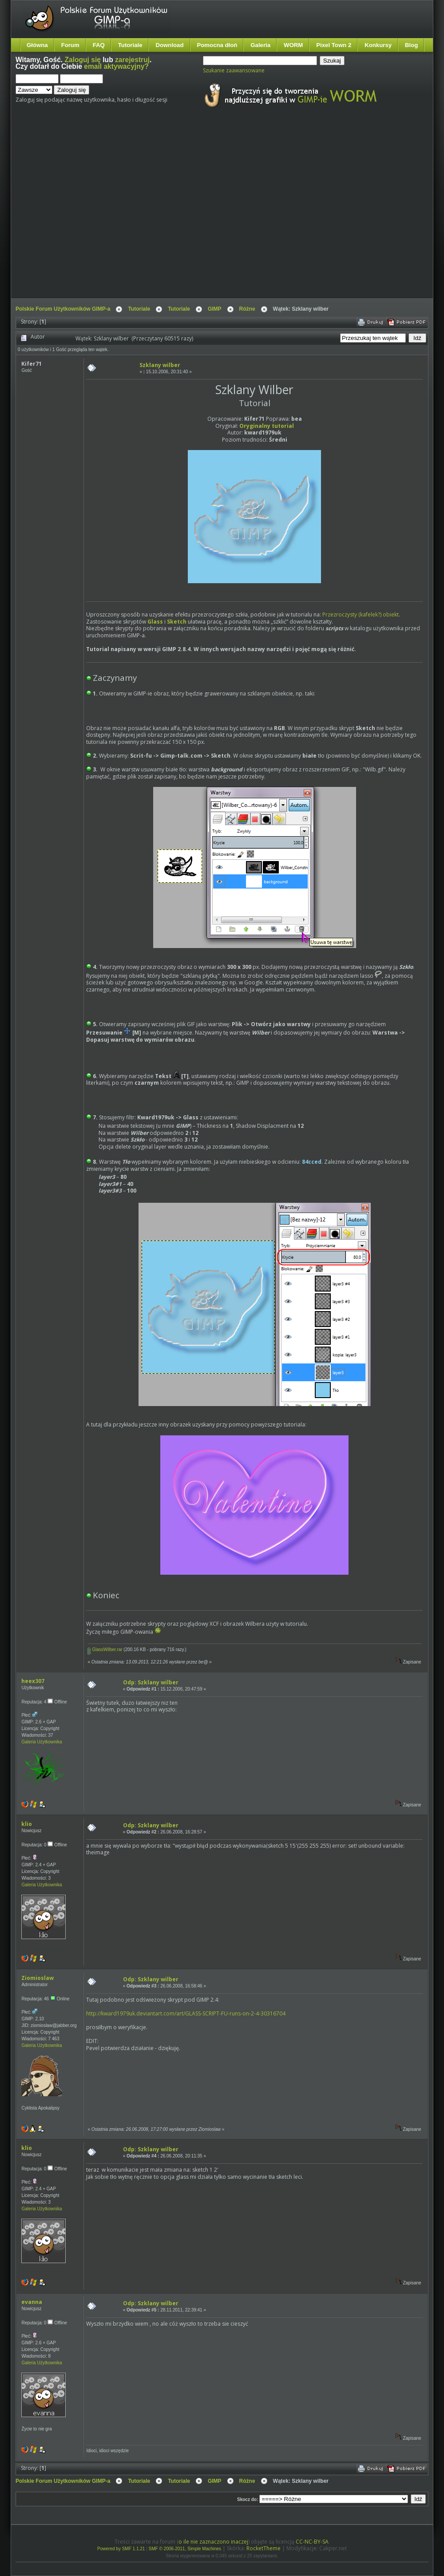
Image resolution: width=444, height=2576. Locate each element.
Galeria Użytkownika (41, 1741)
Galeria (260, 45)
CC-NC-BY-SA (312, 2541)
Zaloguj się (83, 59)
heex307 (32, 1681)
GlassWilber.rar (104, 1649)
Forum (70, 45)
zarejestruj (132, 59)
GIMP (215, 309)
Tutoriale (130, 45)
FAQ (99, 45)
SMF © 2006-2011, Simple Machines (185, 2548)
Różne (247, 309)
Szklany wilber (159, 365)
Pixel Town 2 (333, 45)
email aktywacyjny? (116, 66)
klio (26, 1824)
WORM (293, 45)
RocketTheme (263, 2548)
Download (169, 45)
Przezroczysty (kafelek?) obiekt (360, 614)
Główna (37, 45)
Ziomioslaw (37, 1978)
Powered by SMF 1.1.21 (121, 2548)
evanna (31, 2302)
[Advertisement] (83, 211)
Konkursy (378, 45)
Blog (411, 45)
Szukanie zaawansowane (234, 70)
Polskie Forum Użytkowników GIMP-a (63, 309)
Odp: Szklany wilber (150, 1682)
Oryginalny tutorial (266, 426)
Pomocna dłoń (217, 45)
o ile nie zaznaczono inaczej (213, 2541)
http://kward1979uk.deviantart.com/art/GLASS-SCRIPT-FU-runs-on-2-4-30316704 (185, 2013)
